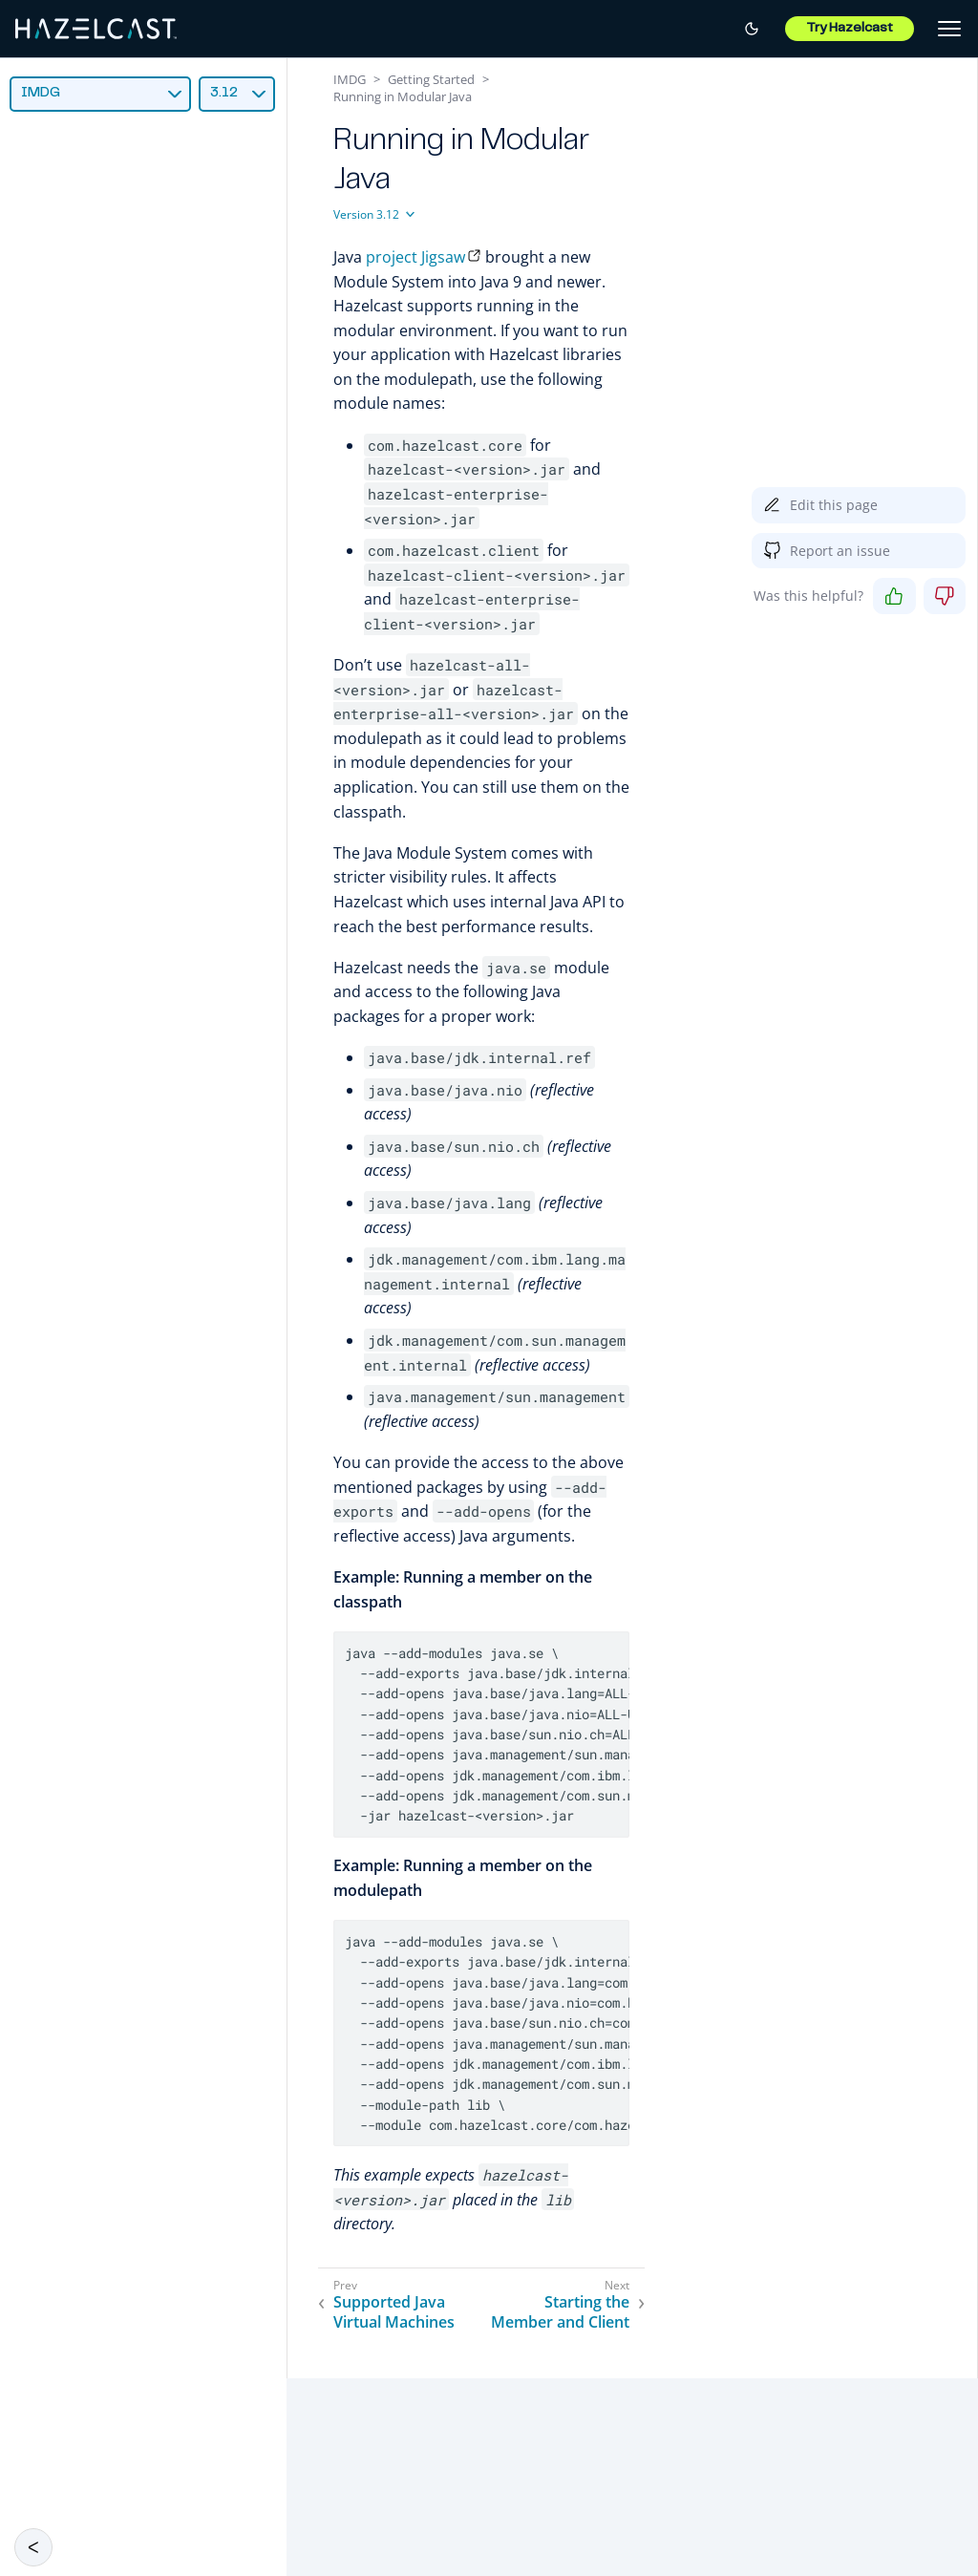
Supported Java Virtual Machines (394, 2312)
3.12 (224, 93)
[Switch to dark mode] (751, 28)
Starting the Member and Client (560, 2312)
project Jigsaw (415, 256)
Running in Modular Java (402, 96)
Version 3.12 (366, 214)
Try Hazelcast (849, 28)
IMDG (40, 93)
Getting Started (431, 79)
